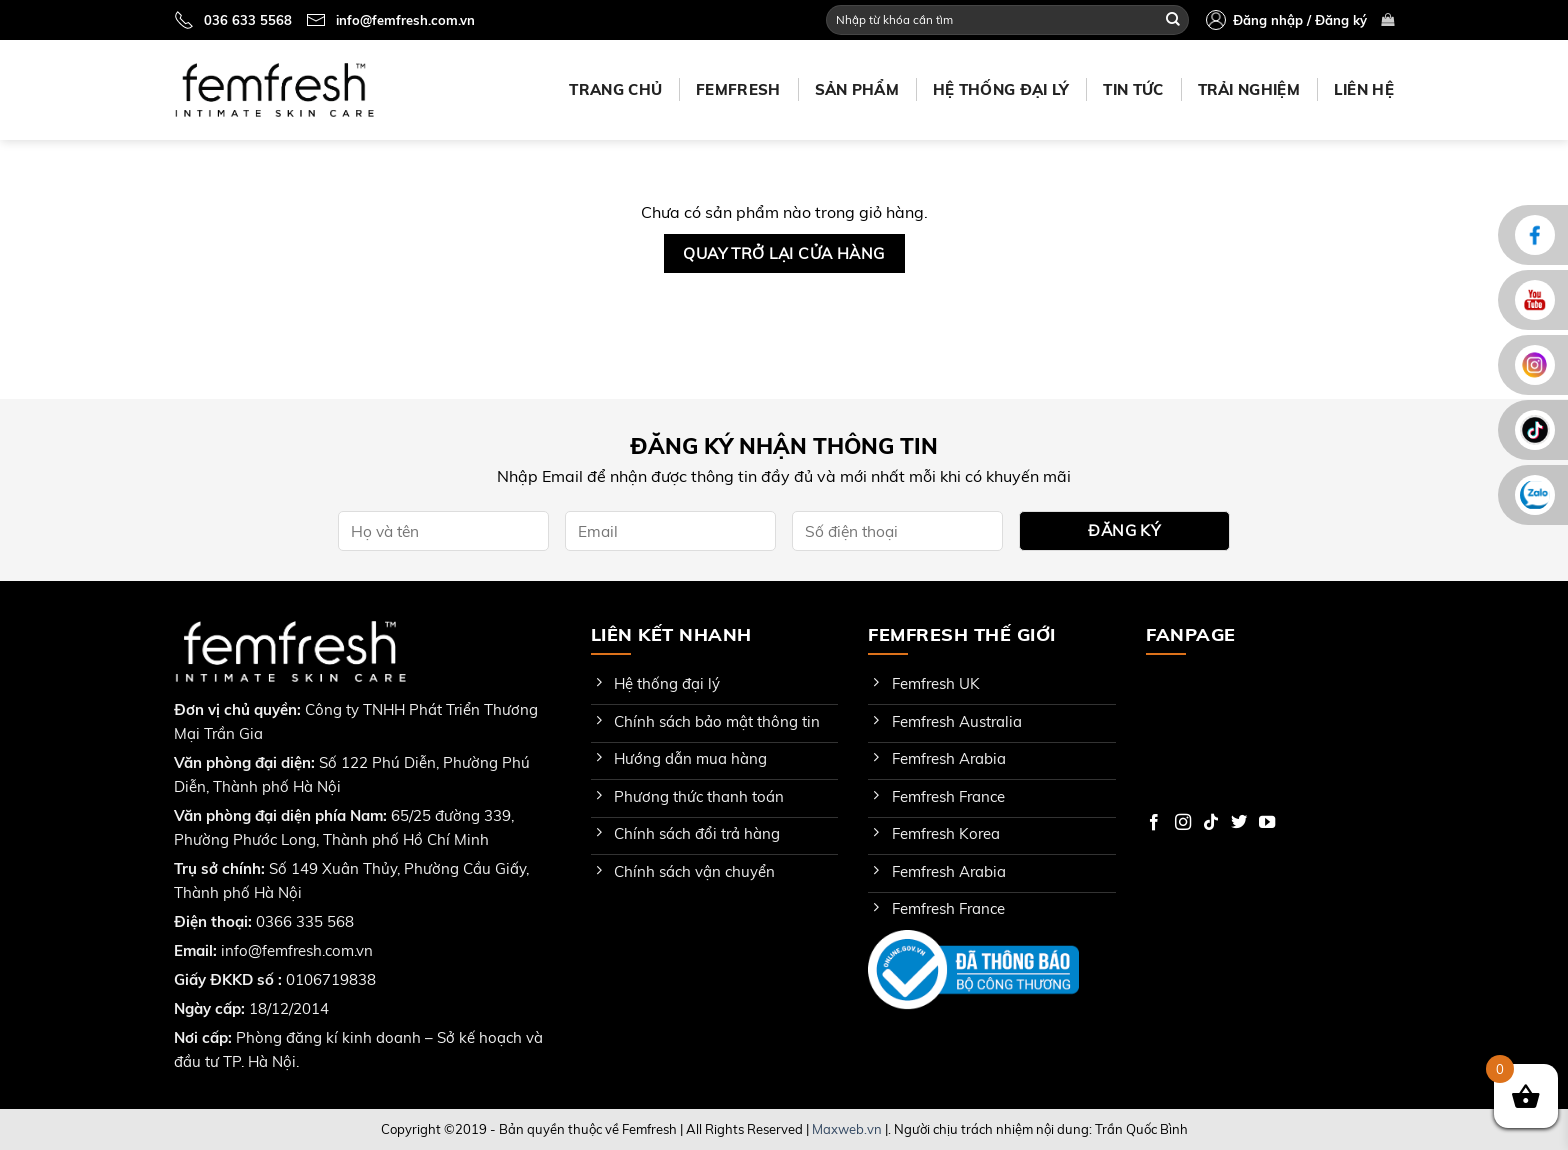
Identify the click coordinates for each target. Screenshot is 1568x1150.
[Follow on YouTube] (1267, 823)
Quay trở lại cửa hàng (784, 253)
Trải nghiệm (1249, 89)
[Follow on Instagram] (1183, 823)
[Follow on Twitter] (1239, 823)
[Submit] (1173, 20)
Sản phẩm (857, 89)
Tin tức (1133, 89)
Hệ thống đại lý (1001, 89)
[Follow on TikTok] (1211, 823)
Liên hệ (1364, 89)
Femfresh (738, 89)
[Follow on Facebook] (1154, 823)
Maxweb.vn (847, 1129)
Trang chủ (615, 89)
